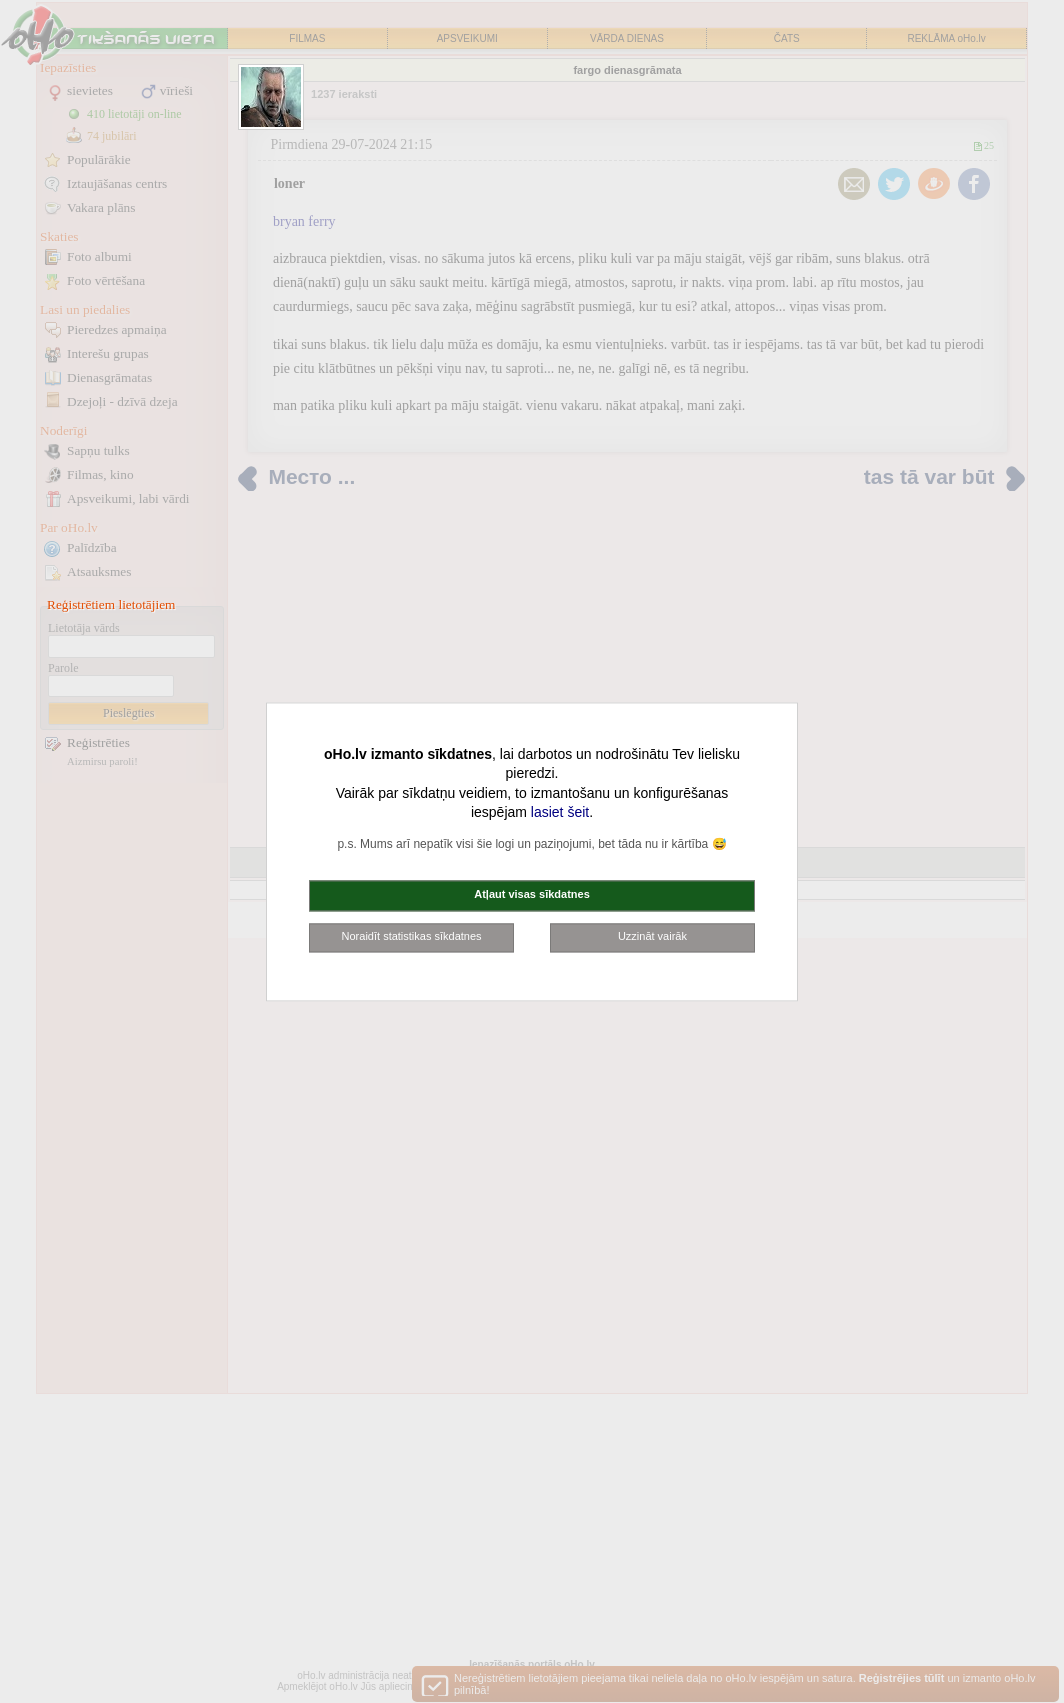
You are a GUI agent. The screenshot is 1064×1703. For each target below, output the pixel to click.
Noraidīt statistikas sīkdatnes (412, 936)
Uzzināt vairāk (652, 936)
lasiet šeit (560, 813)
